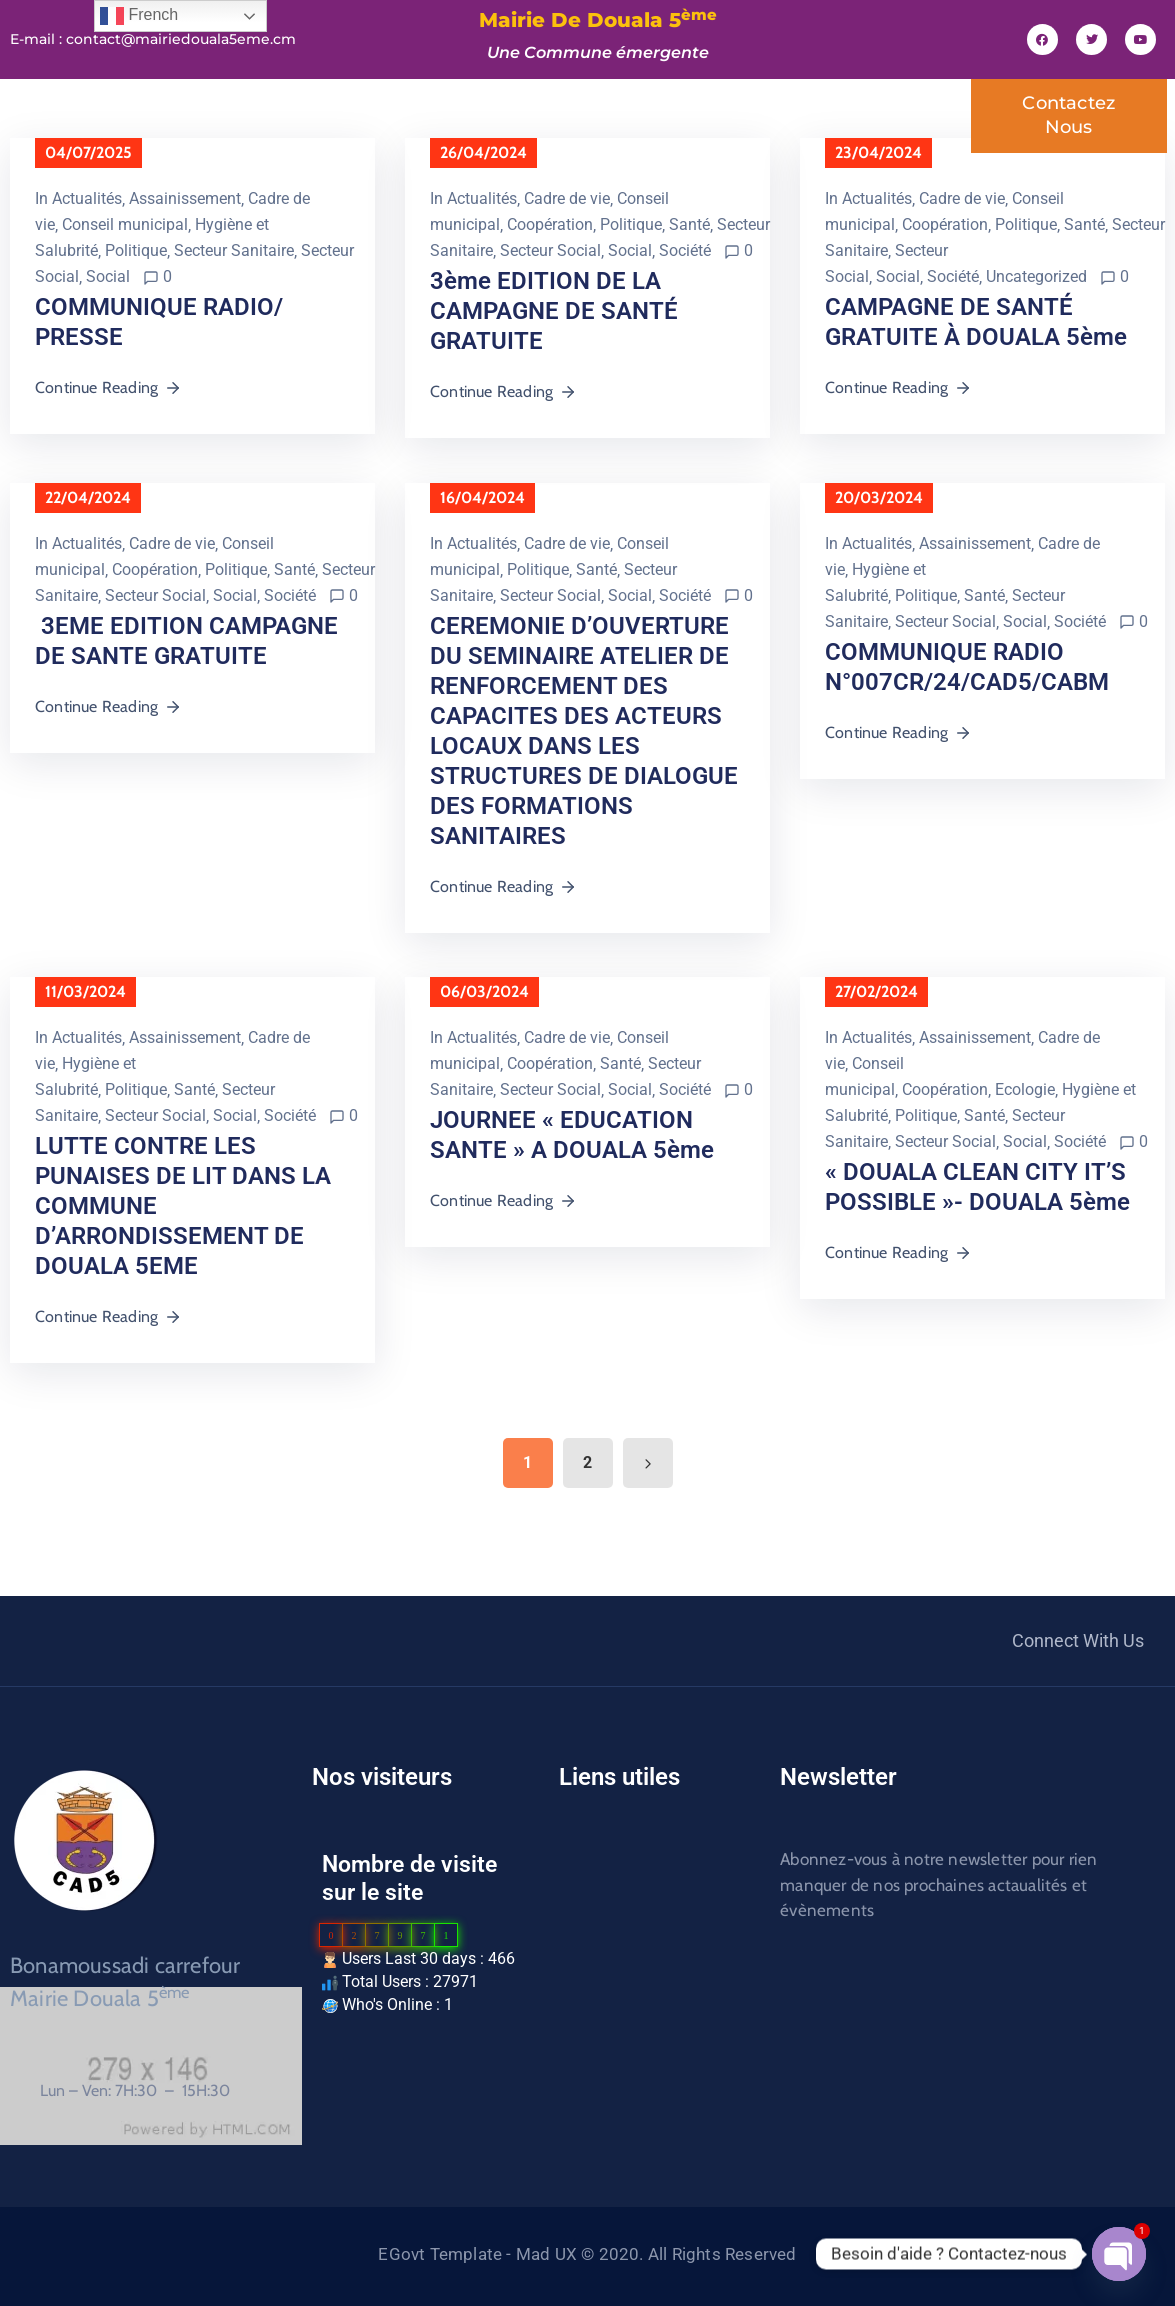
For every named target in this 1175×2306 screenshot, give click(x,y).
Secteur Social (550, 250)
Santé (689, 224)
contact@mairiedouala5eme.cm (181, 39)
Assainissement (185, 198)
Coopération (550, 224)
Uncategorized (1036, 276)
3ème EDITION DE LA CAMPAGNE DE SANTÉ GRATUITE (554, 311)
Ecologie (1025, 1089)
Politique (136, 250)
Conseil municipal (125, 224)
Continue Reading (108, 387)
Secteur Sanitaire (234, 250)
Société (685, 250)
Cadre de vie (567, 198)
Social (108, 276)
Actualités (87, 198)
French (139, 16)
